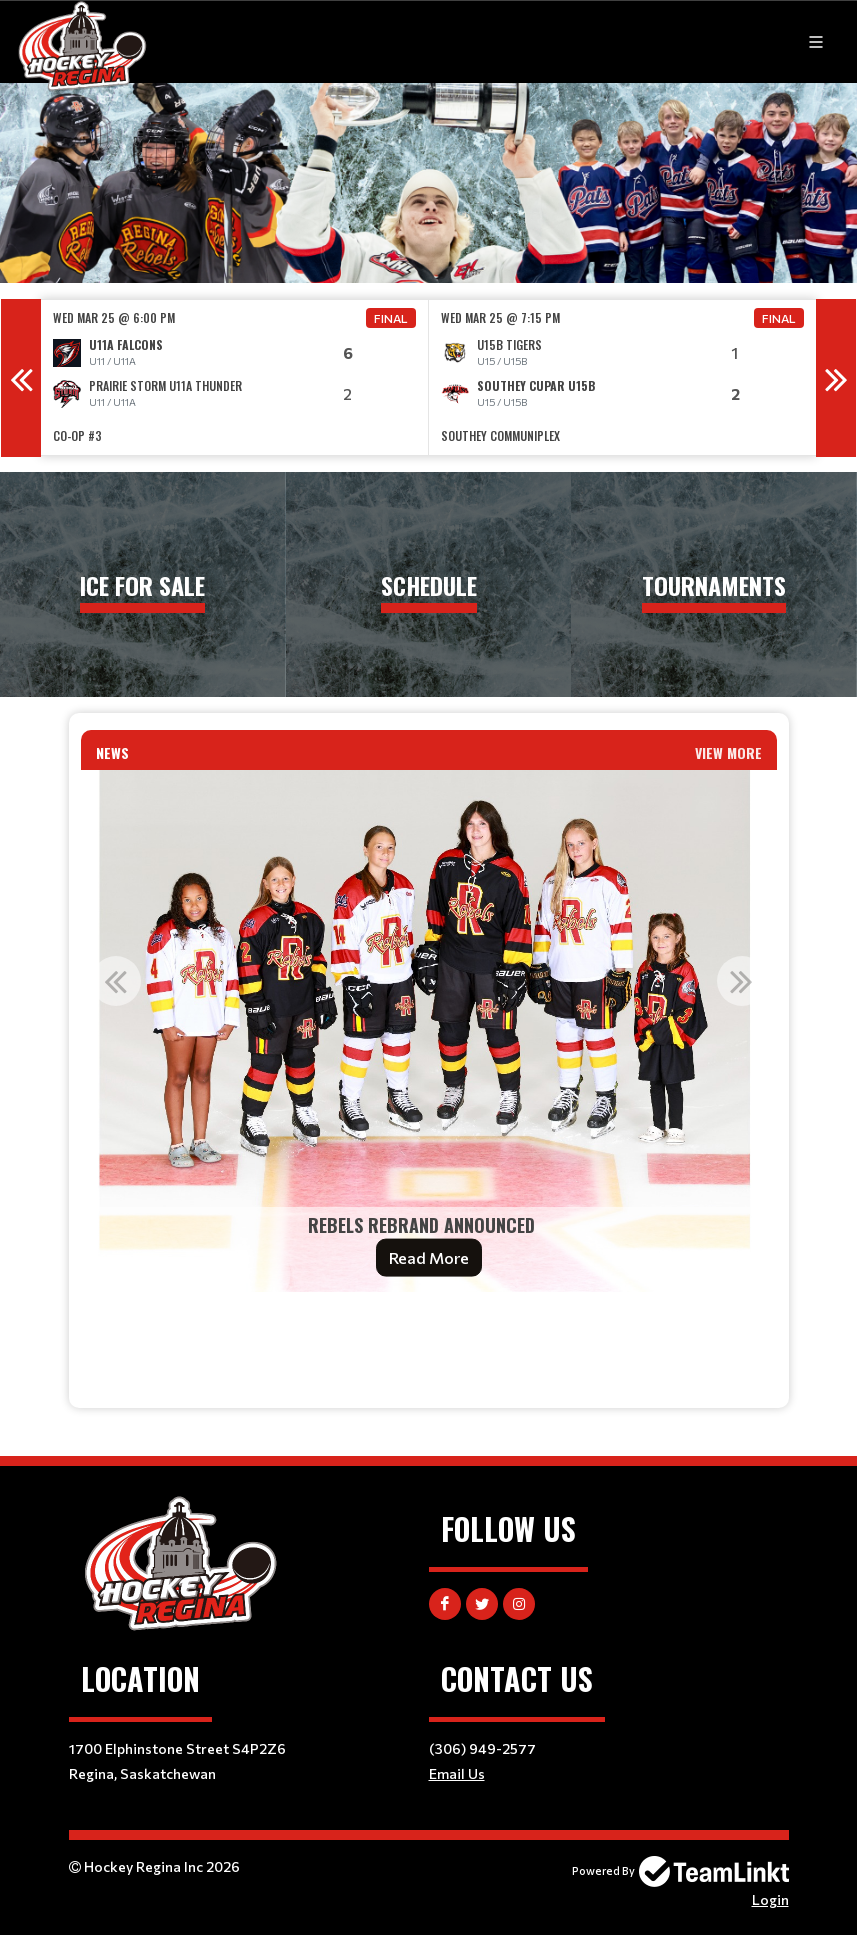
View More (728, 752)
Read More (429, 1257)
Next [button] (836, 378)
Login (770, 1899)
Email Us (457, 1773)
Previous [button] (21, 378)
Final (391, 318)
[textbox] (429, 1335)
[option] (235, 377)
